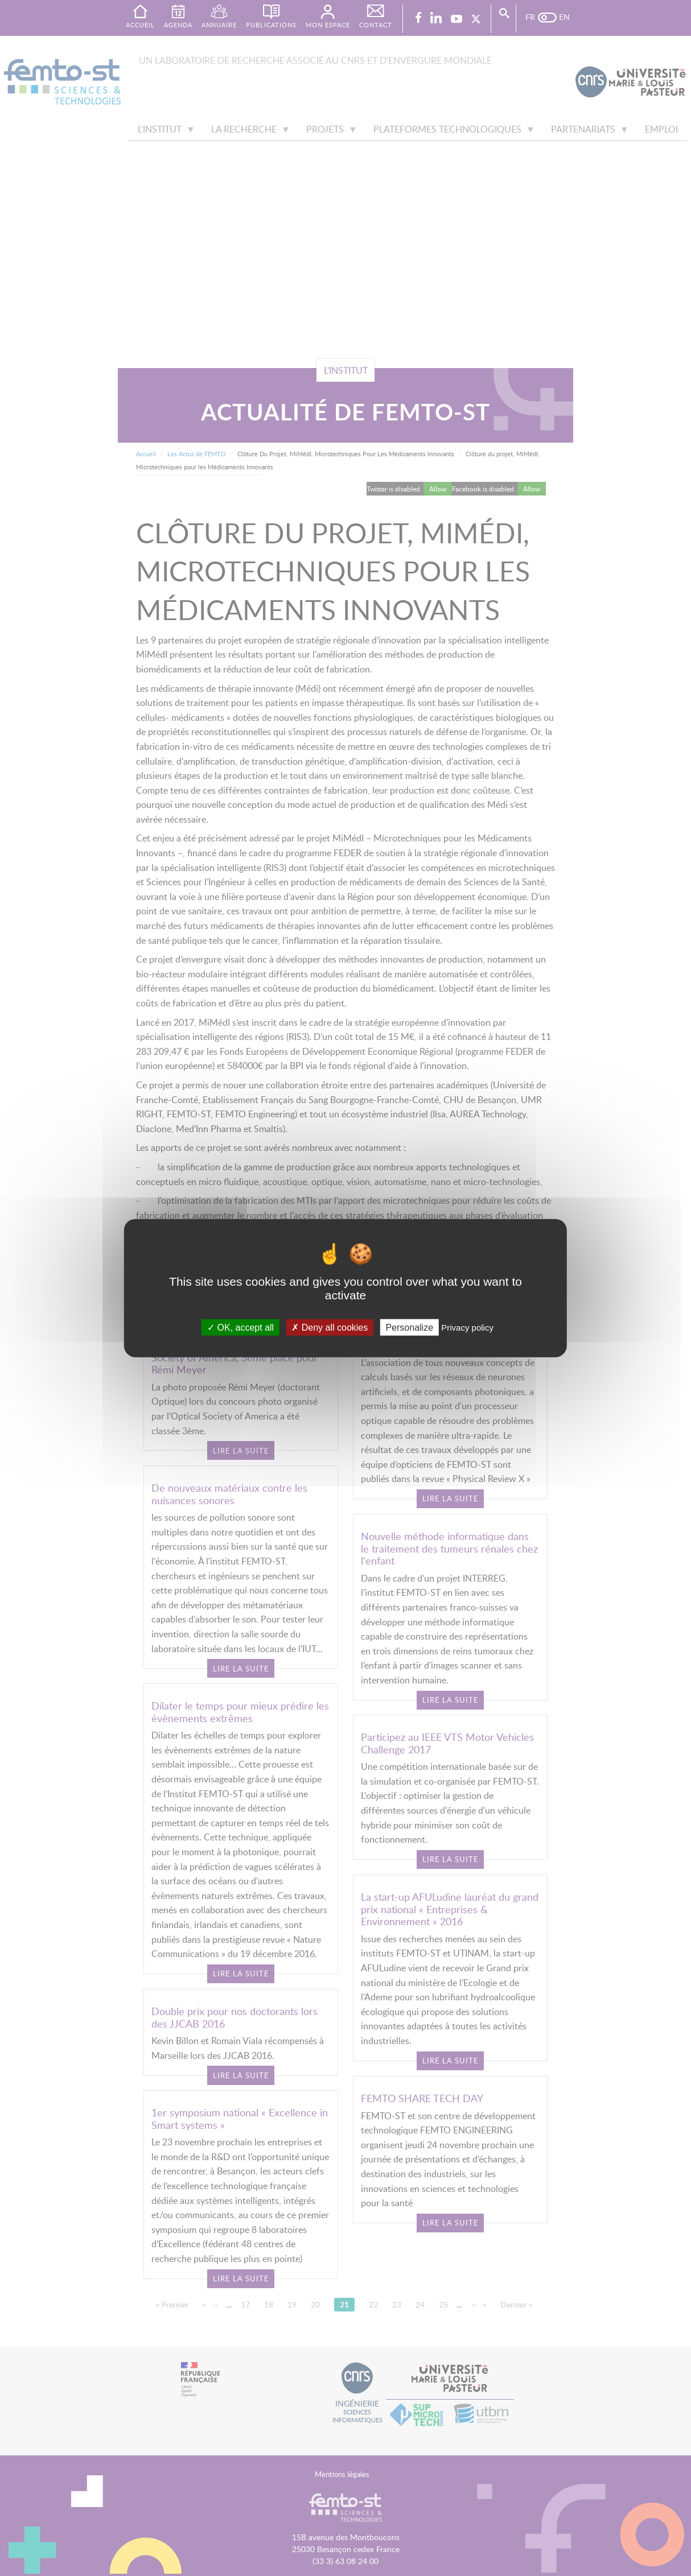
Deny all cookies (329, 1327)
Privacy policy (467, 1327)
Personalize (409, 1327)
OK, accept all (240, 1327)
